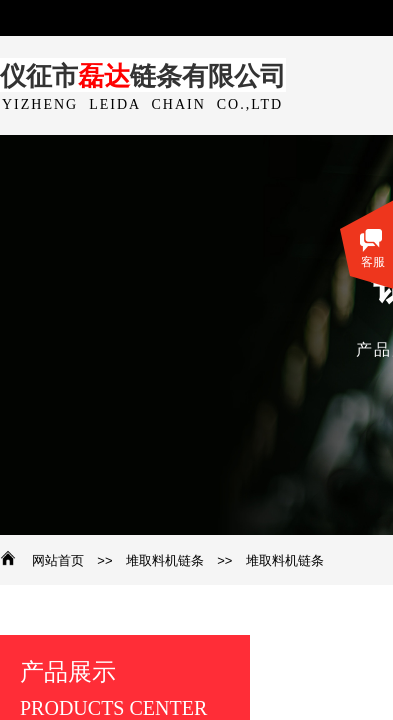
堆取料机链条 (165, 560)
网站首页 (58, 560)
